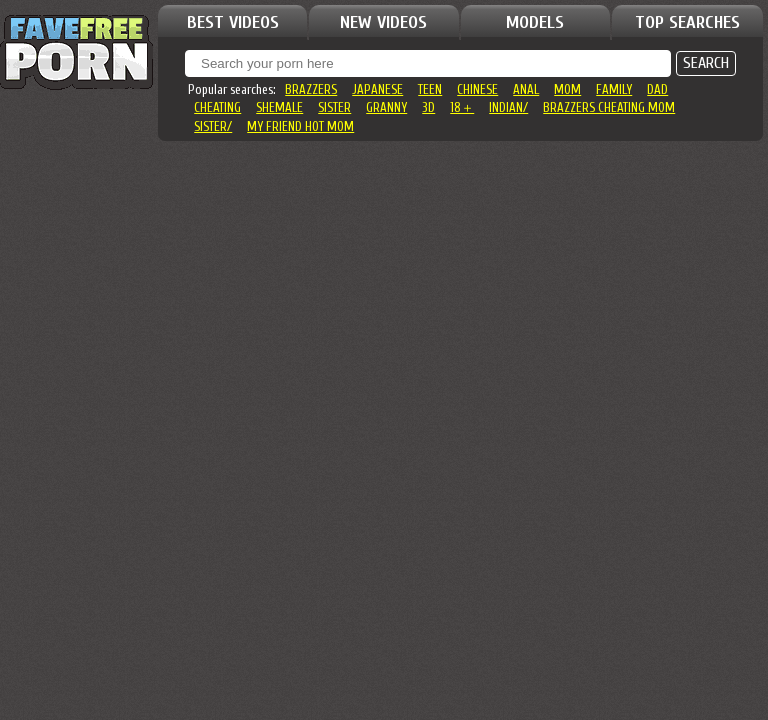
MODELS (535, 22)
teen (430, 89)
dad (657, 89)
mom (567, 89)
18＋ (462, 107)
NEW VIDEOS (383, 22)
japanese (377, 89)
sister (334, 107)
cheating (217, 107)
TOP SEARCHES (687, 22)
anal (526, 89)
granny (386, 107)
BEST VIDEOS (233, 22)
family (614, 89)
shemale (279, 107)
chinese (477, 89)
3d (428, 107)
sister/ (213, 126)
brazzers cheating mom (609, 107)
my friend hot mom (300, 126)
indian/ (508, 107)
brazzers (311, 89)
